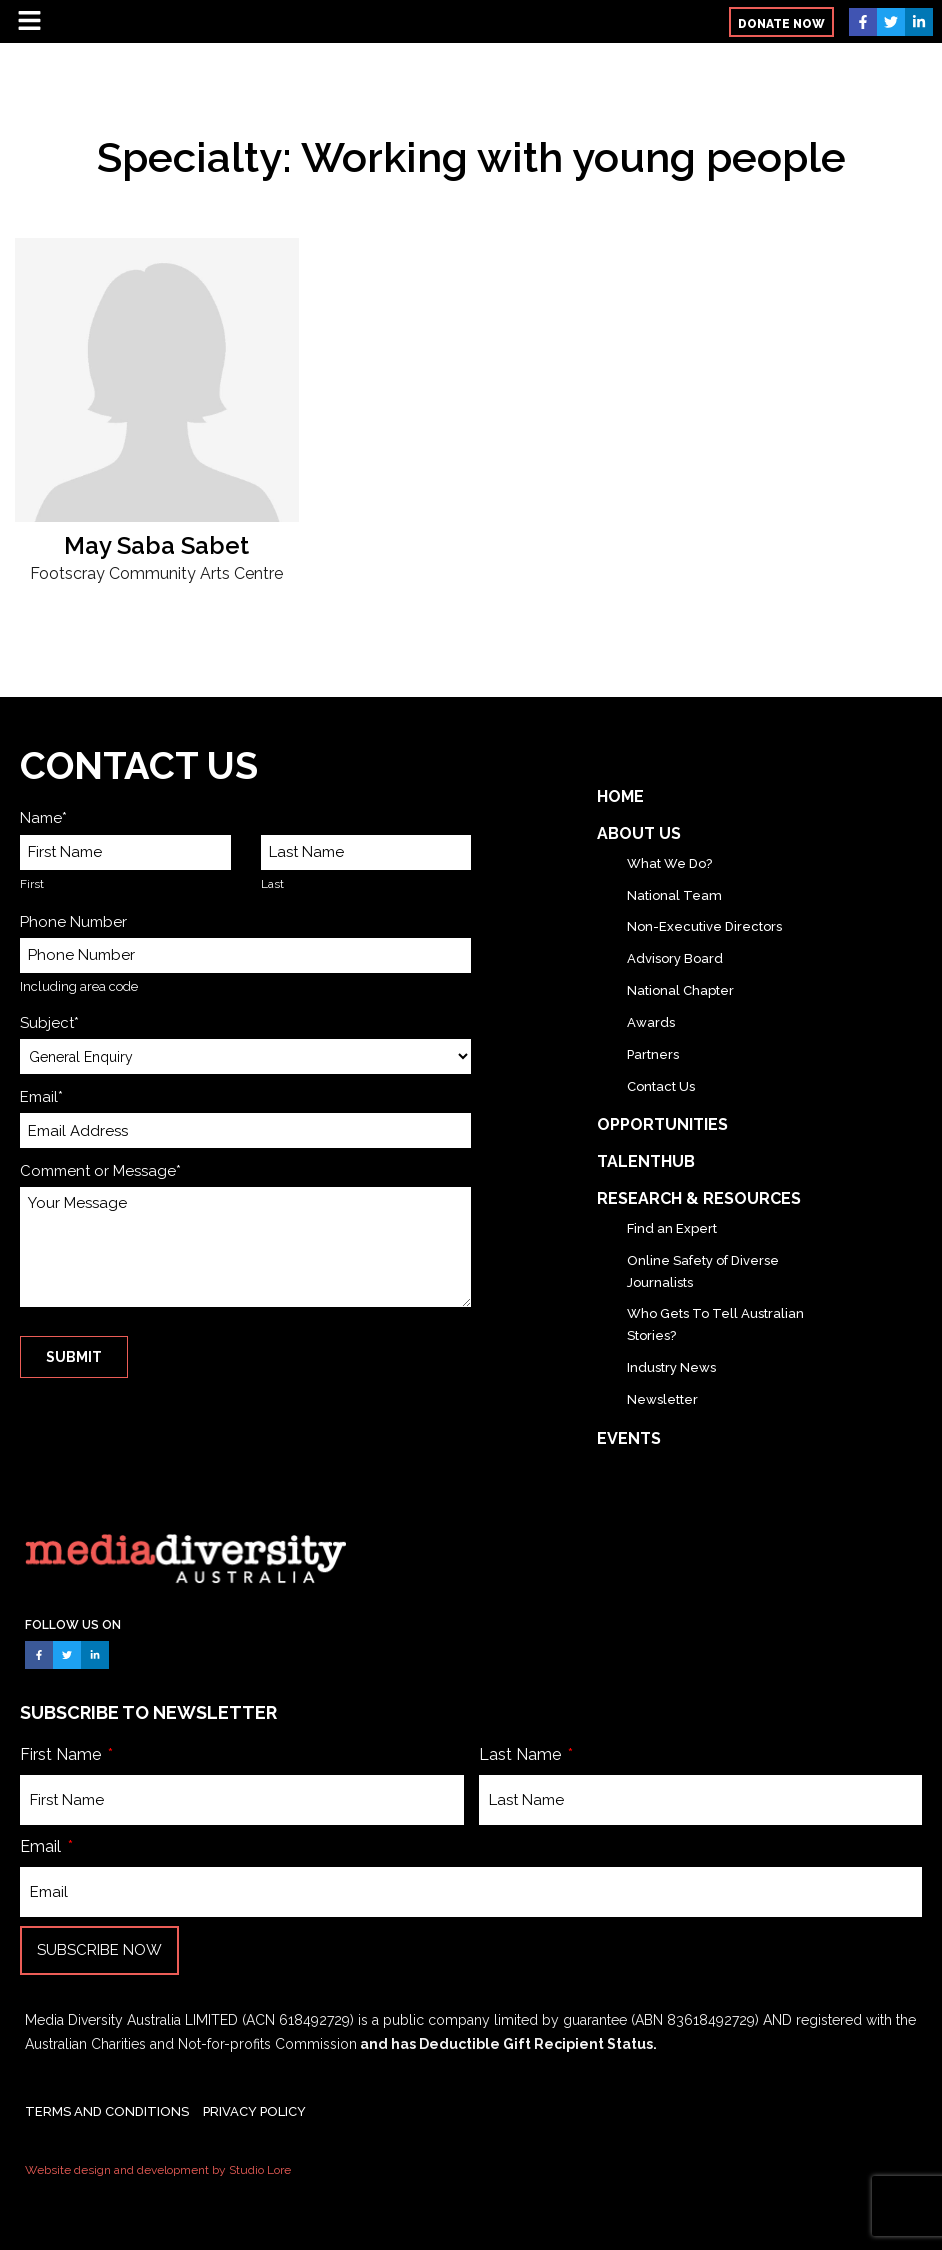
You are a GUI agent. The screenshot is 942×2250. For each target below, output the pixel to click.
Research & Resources (699, 1198)
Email (42, 1846)
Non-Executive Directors (704, 926)
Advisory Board (675, 958)
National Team (674, 895)
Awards (651, 1022)
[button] (781, 22)
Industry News (671, 1367)
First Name (62, 1754)
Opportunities (662, 1124)
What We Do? (669, 863)
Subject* (49, 1023)
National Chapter (680, 990)
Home (620, 796)
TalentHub (646, 1161)
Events (629, 1438)
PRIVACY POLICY (254, 2111)
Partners (653, 1054)
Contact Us (661, 1086)
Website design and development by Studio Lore (158, 2170)
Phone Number (73, 922)
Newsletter (662, 1399)
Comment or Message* (100, 1171)
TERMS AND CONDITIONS (107, 2111)
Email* (41, 1097)
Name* (43, 818)
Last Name (522, 1754)
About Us (639, 833)
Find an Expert (672, 1228)
